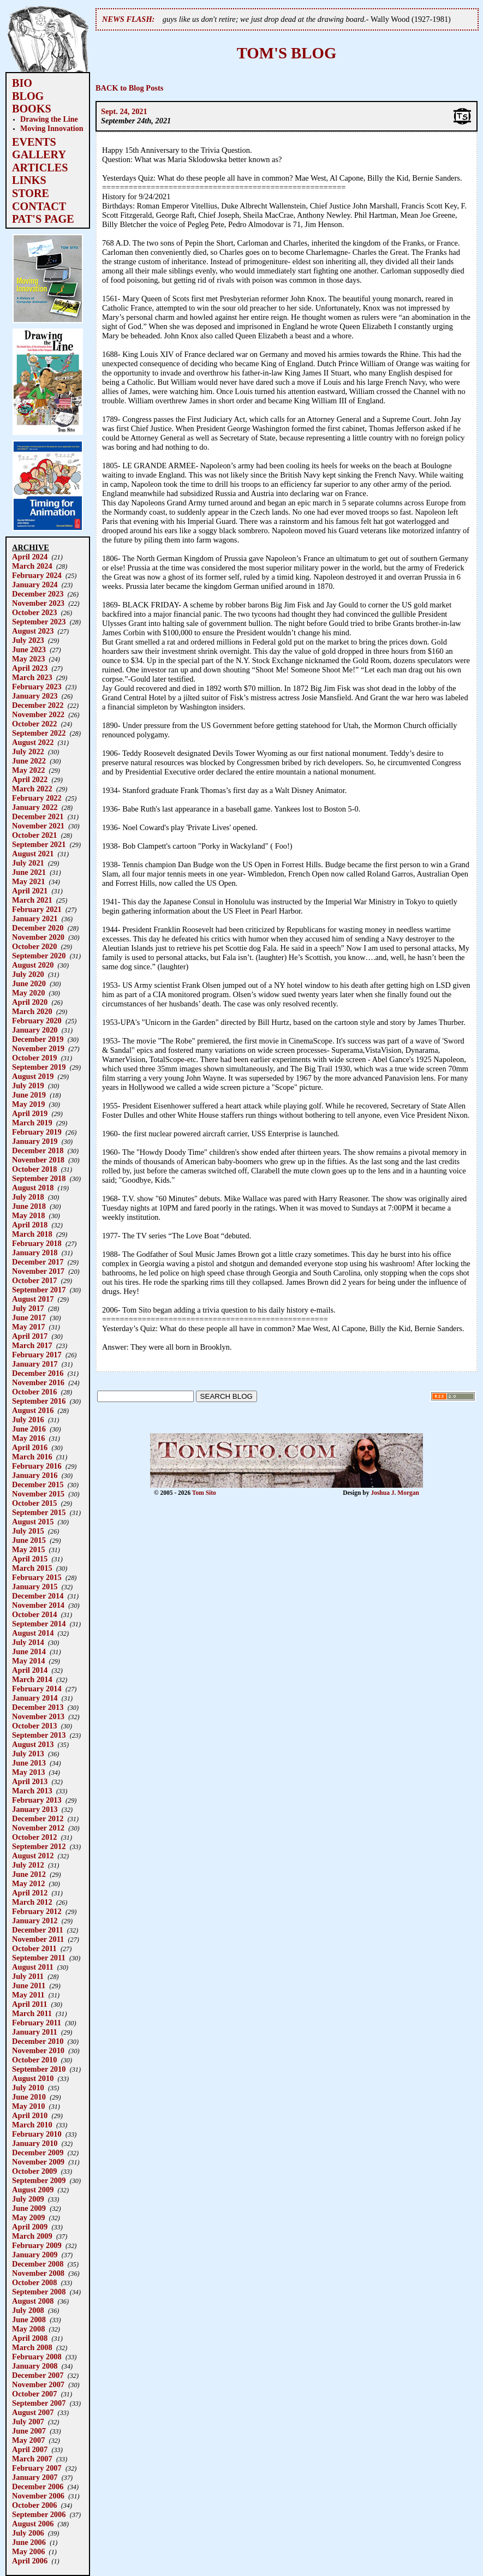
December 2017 (37, 1261)
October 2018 (34, 1169)
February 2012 (37, 1911)
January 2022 (35, 807)
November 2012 (38, 1827)
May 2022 (28, 770)
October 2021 (34, 835)
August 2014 (32, 1633)
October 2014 (34, 1614)
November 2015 (38, 1493)
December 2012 (37, 1818)
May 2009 (28, 2217)
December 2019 (37, 1039)
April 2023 (29, 668)
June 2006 (29, 2542)
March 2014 (32, 1679)
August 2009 (32, 2189)
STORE (30, 193)
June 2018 (29, 1206)
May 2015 (28, 1549)
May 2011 (28, 1994)
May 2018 (28, 1215)
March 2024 (32, 566)
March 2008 (32, 2347)
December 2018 (37, 1150)
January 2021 (35, 918)
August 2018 (32, 1187)
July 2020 (28, 974)
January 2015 (35, 1586)
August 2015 (32, 1521)
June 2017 (29, 1317)
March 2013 (32, 1790)
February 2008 (37, 2356)
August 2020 (32, 965)
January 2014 (35, 1698)
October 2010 (34, 2059)
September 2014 (38, 1623)
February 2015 (37, 1577)
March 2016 (32, 1456)
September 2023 (38, 621)
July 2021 (28, 862)
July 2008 (28, 2310)
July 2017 (28, 1308)
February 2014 (37, 1688)
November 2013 (38, 1716)
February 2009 (37, 2245)
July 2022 (28, 751)
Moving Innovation (52, 128)
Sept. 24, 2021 (124, 111)
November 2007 (38, 2384)
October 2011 (34, 1948)
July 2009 (28, 2199)
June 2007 (29, 2430)
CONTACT (39, 206)
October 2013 (34, 1725)
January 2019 (35, 1141)
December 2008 (37, 2263)
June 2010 (29, 2096)
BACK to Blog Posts (129, 88)
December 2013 (37, 1707)
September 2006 (38, 2514)
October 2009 (34, 2171)
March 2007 (32, 2458)
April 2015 (29, 1558)
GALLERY (39, 154)
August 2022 (32, 742)
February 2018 (37, 1243)
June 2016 (29, 1428)
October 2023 (34, 612)
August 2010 (32, 2078)
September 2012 (38, 1846)
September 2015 (38, 1512)
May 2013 (28, 1772)
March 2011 (32, 2013)
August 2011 (32, 1967)
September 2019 (38, 1067)
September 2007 (38, 2403)
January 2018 (35, 1252)
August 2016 (32, 1410)
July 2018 (28, 1196)
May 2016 (28, 1438)
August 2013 (32, 1744)
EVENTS (34, 142)
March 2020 (32, 1011)
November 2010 (38, 2050)
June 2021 (29, 872)
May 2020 (28, 992)
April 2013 (29, 1781)
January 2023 (35, 695)
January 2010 (35, 2143)
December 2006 (37, 2486)
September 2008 (38, 2291)
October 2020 (34, 946)
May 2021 (28, 881)
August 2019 (32, 1076)
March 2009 (32, 2236)
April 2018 (29, 1224)
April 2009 (29, 2226)
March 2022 (32, 788)
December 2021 (37, 816)
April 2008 (29, 2338)
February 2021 (37, 909)
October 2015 (34, 1503)
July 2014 (28, 1642)
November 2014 (38, 1605)
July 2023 (28, 640)
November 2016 (38, 1382)
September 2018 (38, 1178)
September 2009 (38, 2180)
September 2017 (38, 1289)
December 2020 (37, 927)
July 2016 (28, 1419)
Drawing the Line (49, 119)
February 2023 (37, 686)
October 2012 (34, 1837)
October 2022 (34, 723)
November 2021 (38, 825)
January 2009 (35, 2254)
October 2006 (34, 2505)
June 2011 (28, 1985)
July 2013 (28, 1753)
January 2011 (34, 2032)
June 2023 (29, 649)
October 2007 (34, 2393)
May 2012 (28, 1883)
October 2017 (34, 1280)
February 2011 (36, 2022)
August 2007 (32, 2412)
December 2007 (37, 2375)
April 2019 (29, 1113)
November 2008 (38, 2273)
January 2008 (35, 2366)
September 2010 (38, 2069)
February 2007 (37, 2468)
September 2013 (38, 1735)
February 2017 (37, 1354)
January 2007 (35, 2477)
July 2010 (28, 2087)
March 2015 (32, 1568)
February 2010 (37, 2134)
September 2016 (38, 1401)
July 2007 (28, 2421)
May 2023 (28, 658)
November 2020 (38, 937)
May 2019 (28, 1104)
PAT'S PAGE (43, 219)
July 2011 (28, 1976)
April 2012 (29, 1892)
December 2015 (37, 1484)
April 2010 (29, 2115)
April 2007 (29, 2449)
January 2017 (35, 1363)
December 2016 (37, 1373)
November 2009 (38, 2161)
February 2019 (37, 1132)
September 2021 (38, 844)
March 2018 (32, 1234)
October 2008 (34, 2282)
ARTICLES (40, 168)
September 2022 (38, 733)
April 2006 (29, 2560)
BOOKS (31, 109)
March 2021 (32, 900)
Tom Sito (204, 1492)
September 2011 (38, 1957)
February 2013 (37, 1800)
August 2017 (32, 1299)
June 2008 (29, 2319)
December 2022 (37, 705)
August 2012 (32, 1855)
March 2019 (32, 1122)
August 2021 (32, 853)
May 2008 (28, 2328)
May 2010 (28, 2106)
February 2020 (37, 1020)
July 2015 (28, 1530)
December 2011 (37, 1929)
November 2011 (38, 1939)
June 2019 (29, 1094)
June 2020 (29, 983)
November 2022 (38, 714)
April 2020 (29, 1002)
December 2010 (37, 2041)
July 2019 (28, 1085)
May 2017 (28, 1326)
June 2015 (29, 1540)
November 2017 (38, 1271)
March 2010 (32, 2124)
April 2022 (29, 779)
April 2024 (29, 556)
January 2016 (35, 1475)
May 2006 (28, 2551)
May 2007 (28, 2440)
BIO (22, 83)
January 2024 (35, 584)
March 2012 (32, 1902)
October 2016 (34, 1391)
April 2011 (29, 2004)
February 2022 (37, 798)
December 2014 (37, 1595)
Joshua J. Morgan (395, 1492)
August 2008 (32, 2301)
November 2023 (38, 603)
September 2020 (38, 955)
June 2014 (29, 1651)
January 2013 (35, 1809)
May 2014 (28, 1660)
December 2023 (37, 593)
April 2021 (29, 890)
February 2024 (37, 575)
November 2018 (38, 1159)
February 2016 (37, 1466)
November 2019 (38, 1048)
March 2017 (32, 1345)
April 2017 (29, 1336)
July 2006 (28, 2533)
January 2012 (35, 1920)
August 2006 (32, 2523)
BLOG (28, 96)
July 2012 (28, 1865)
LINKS (29, 180)
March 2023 (32, 677)
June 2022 (29, 760)
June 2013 (29, 1762)
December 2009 (37, 2152)
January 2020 (35, 1029)
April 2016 (29, 1447)
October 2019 (34, 1057)
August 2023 (32, 631)
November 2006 (38, 2495)
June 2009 (29, 2208)
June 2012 (29, 1874)
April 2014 (29, 1670)
